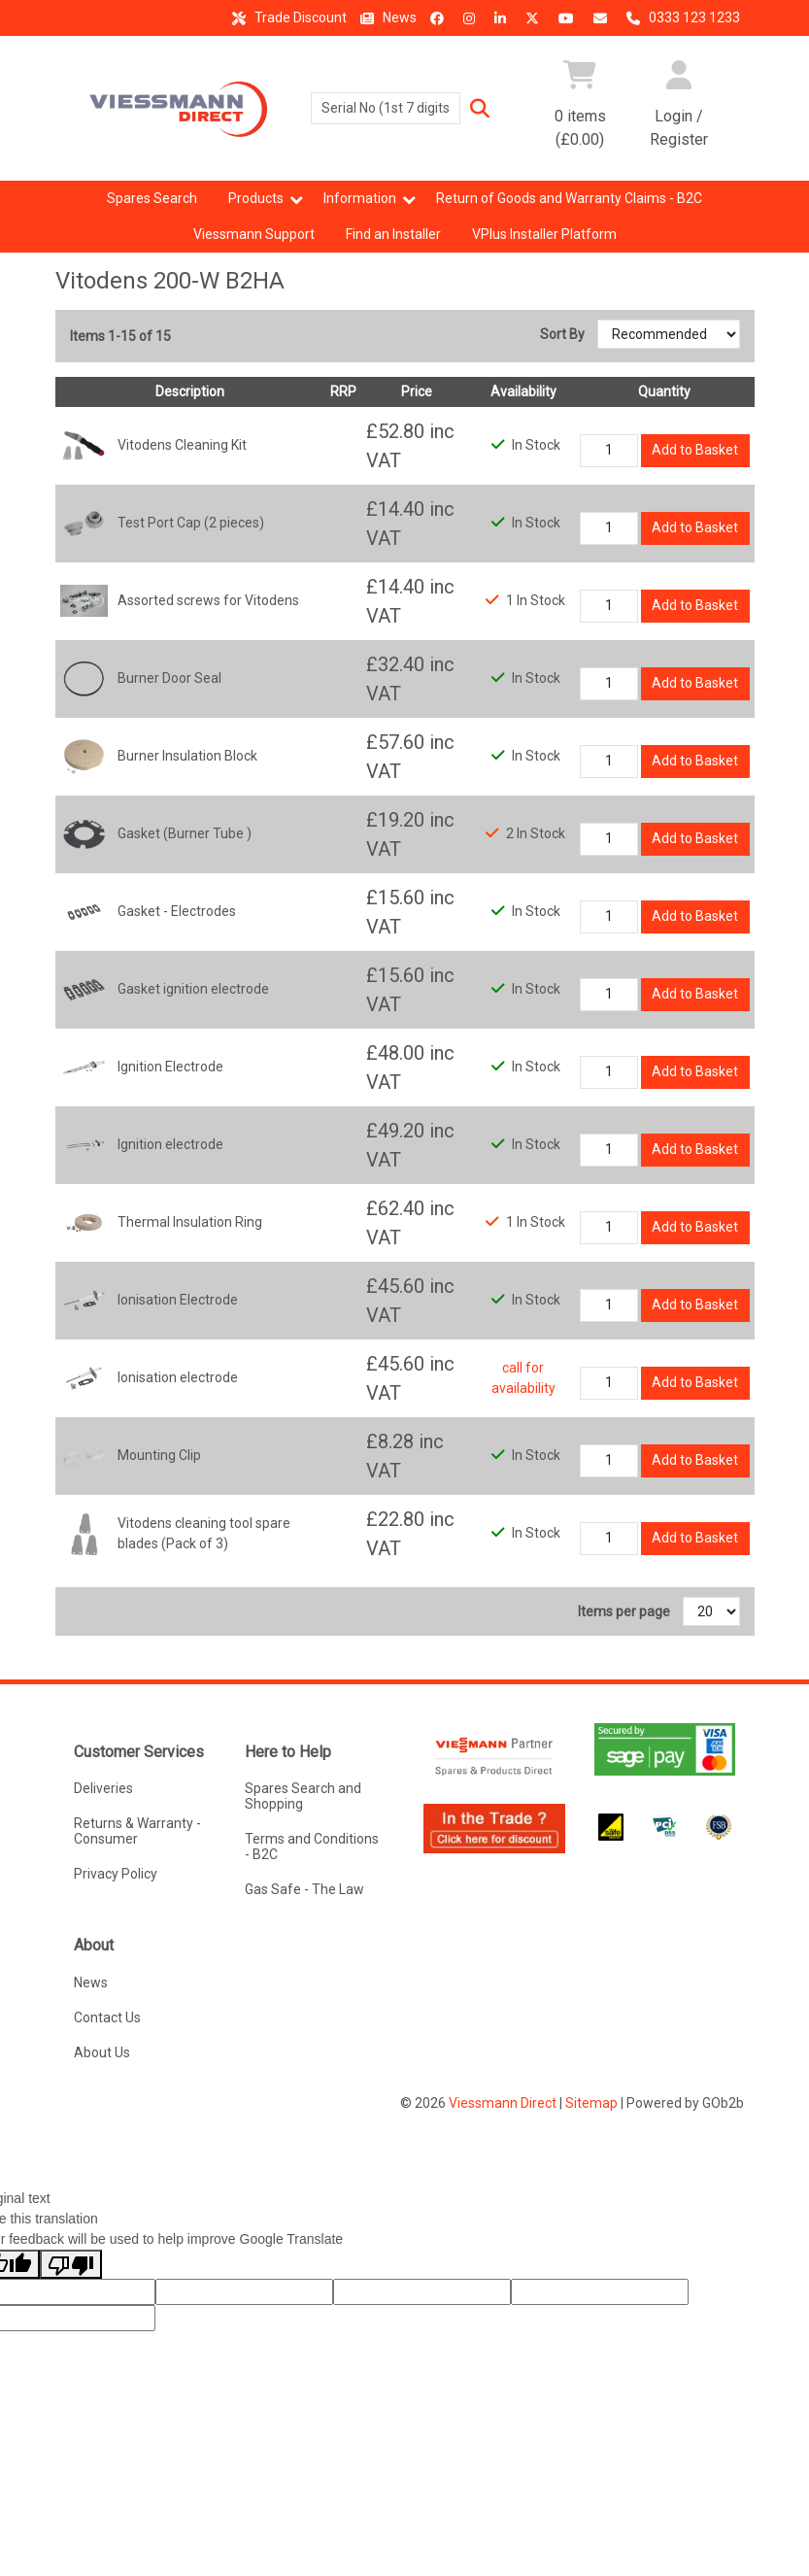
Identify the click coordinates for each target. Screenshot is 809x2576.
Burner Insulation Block (187, 755)
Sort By (564, 334)
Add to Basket (695, 450)
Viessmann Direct (502, 2103)
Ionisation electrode (178, 1377)
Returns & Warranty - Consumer (137, 1831)
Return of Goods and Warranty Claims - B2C (569, 198)
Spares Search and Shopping (303, 1796)
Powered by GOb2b (685, 2103)
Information (359, 198)
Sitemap (591, 2103)
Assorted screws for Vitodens (208, 600)
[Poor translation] (71, 2264)
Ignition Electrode (170, 1066)
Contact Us (107, 2017)
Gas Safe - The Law (304, 1889)
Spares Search (152, 198)
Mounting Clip (159, 1455)
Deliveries (103, 1788)
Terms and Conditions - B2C (312, 1846)
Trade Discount (286, 17)
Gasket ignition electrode (193, 989)
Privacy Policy (115, 1873)
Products (256, 198)
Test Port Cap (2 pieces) (191, 522)
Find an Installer (393, 234)
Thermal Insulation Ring (190, 1222)
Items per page (624, 1611)
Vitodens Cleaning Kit (182, 445)
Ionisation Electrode (178, 1299)
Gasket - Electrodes (177, 911)
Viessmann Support (254, 234)
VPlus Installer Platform (544, 234)
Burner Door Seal (169, 678)
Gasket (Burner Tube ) (185, 833)
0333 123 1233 (680, 17)
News (385, 17)
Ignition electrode (170, 1144)
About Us (102, 2052)
